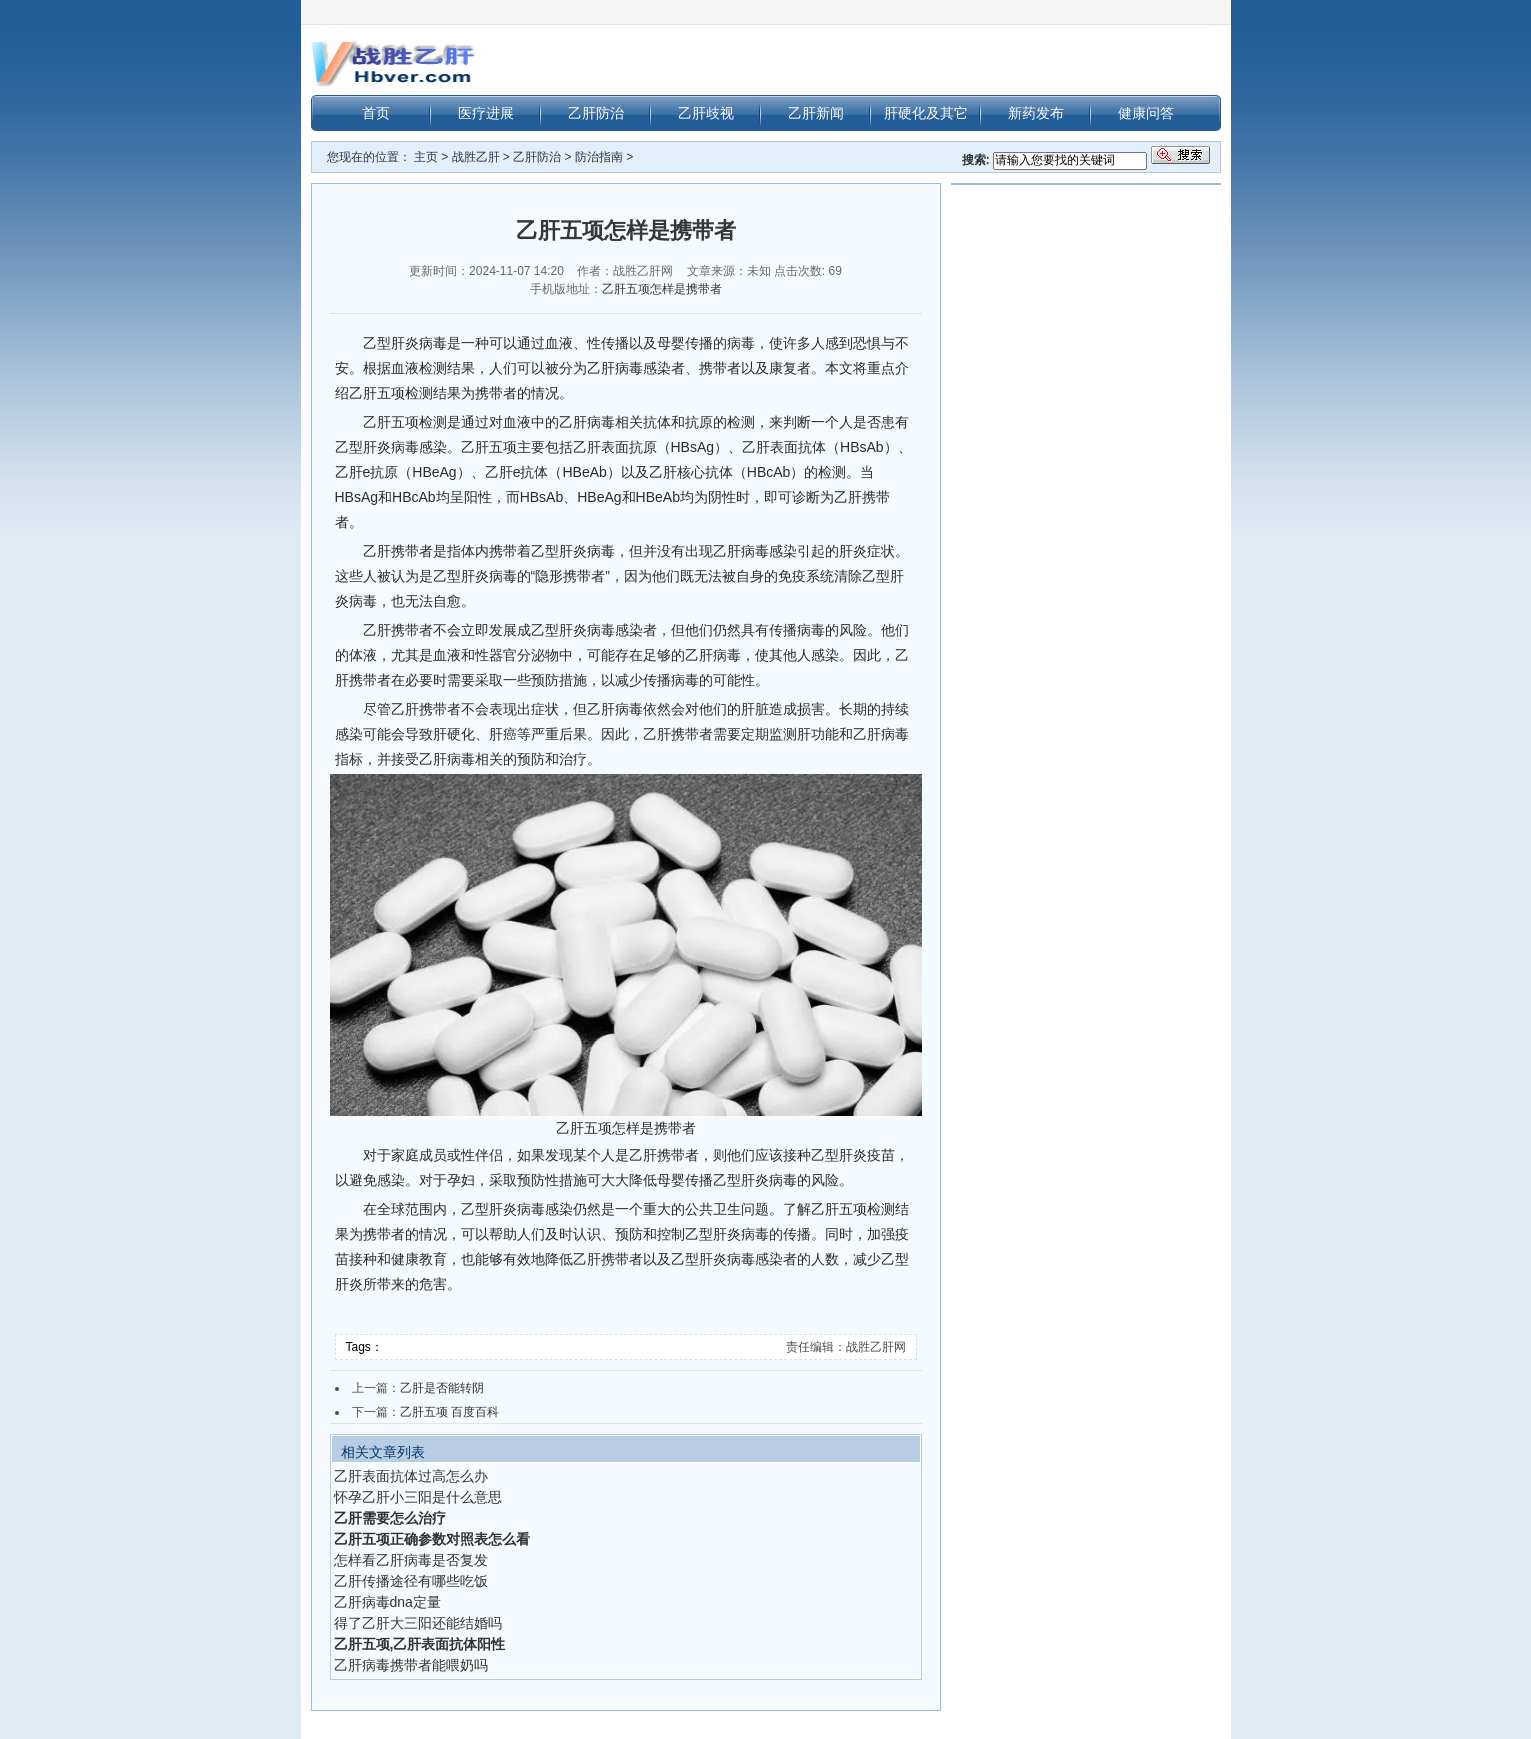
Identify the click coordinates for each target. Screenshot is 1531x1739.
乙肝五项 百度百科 (449, 1412)
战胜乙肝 (476, 157)
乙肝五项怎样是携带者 (662, 289)
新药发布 (1036, 113)
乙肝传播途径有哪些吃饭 (411, 1581)
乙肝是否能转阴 (442, 1388)
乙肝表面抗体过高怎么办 (411, 1476)
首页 (376, 113)
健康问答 (1146, 113)
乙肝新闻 (816, 113)
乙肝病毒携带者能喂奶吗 (411, 1665)
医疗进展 (486, 113)
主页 (426, 157)
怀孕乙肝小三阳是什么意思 (418, 1497)
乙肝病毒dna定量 (387, 1602)
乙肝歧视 (706, 113)
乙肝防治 (596, 113)
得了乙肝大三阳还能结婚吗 (418, 1623)
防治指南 (599, 157)
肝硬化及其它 (926, 113)
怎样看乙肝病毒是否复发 (411, 1560)
